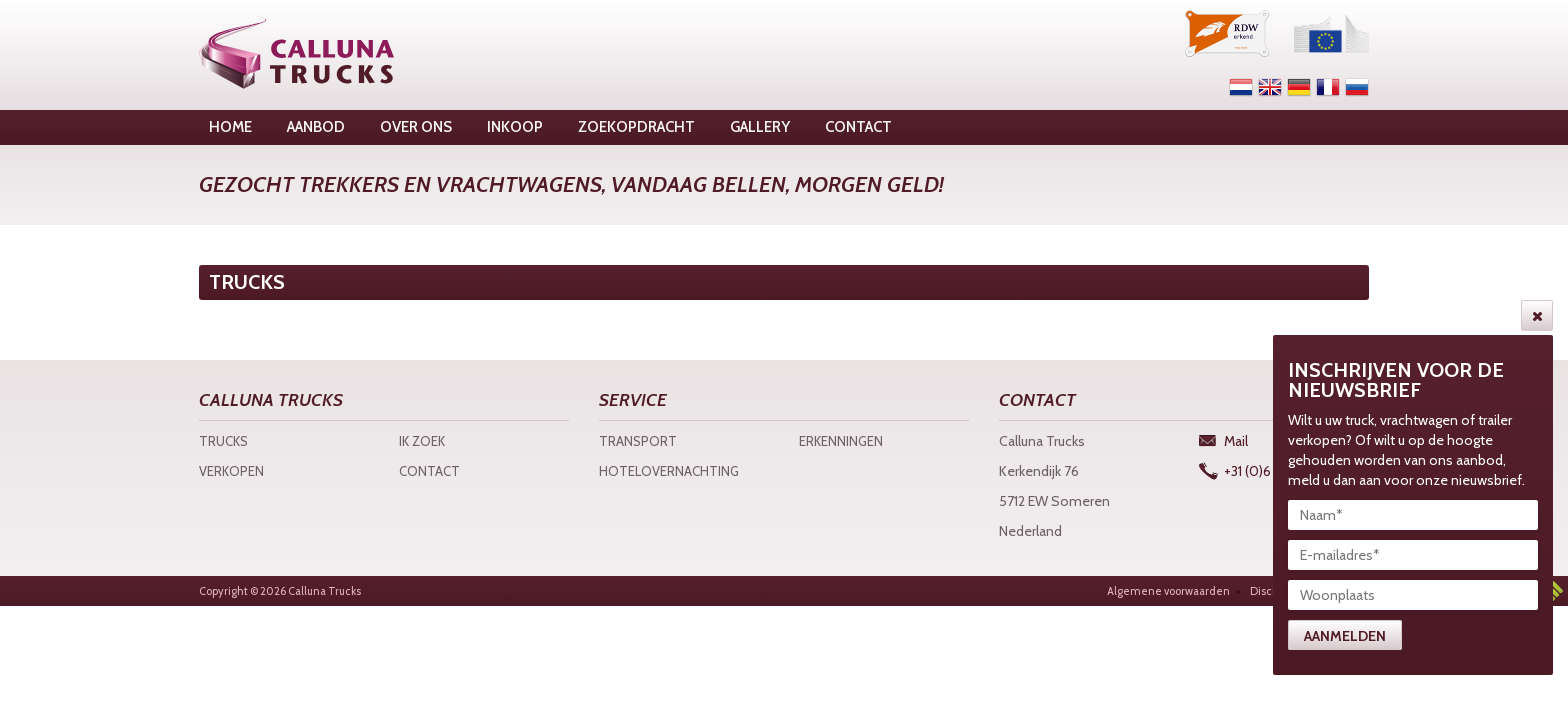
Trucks (223, 441)
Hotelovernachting (669, 471)
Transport (638, 441)
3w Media (1553, 591)
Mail (1236, 441)
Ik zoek (422, 441)
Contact (429, 471)
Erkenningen (841, 441)
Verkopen (231, 471)
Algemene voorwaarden (1168, 591)
